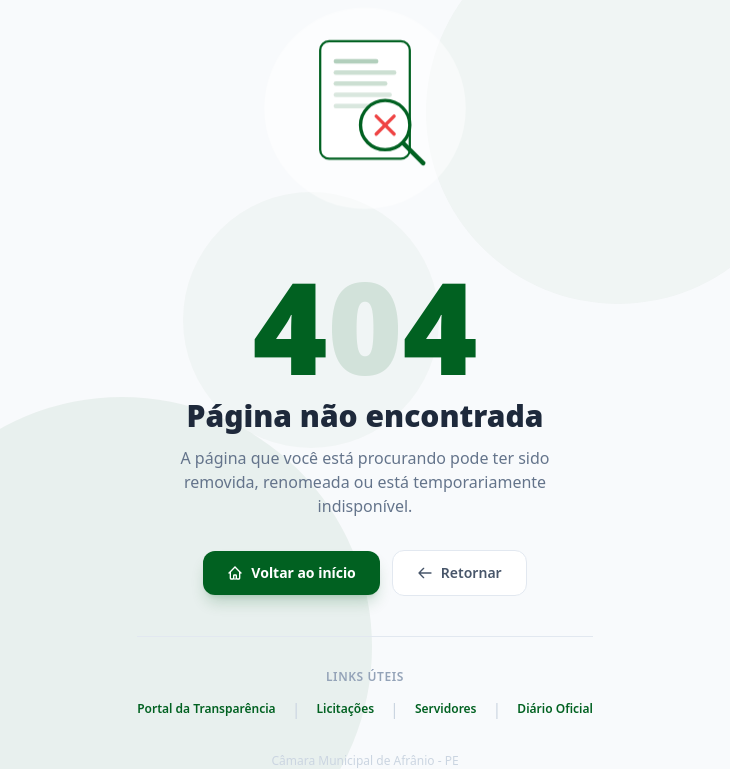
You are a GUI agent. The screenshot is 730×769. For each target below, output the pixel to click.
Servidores (446, 709)
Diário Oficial (554, 709)
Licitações (345, 709)
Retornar (459, 572)
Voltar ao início (291, 572)
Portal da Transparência (206, 709)
